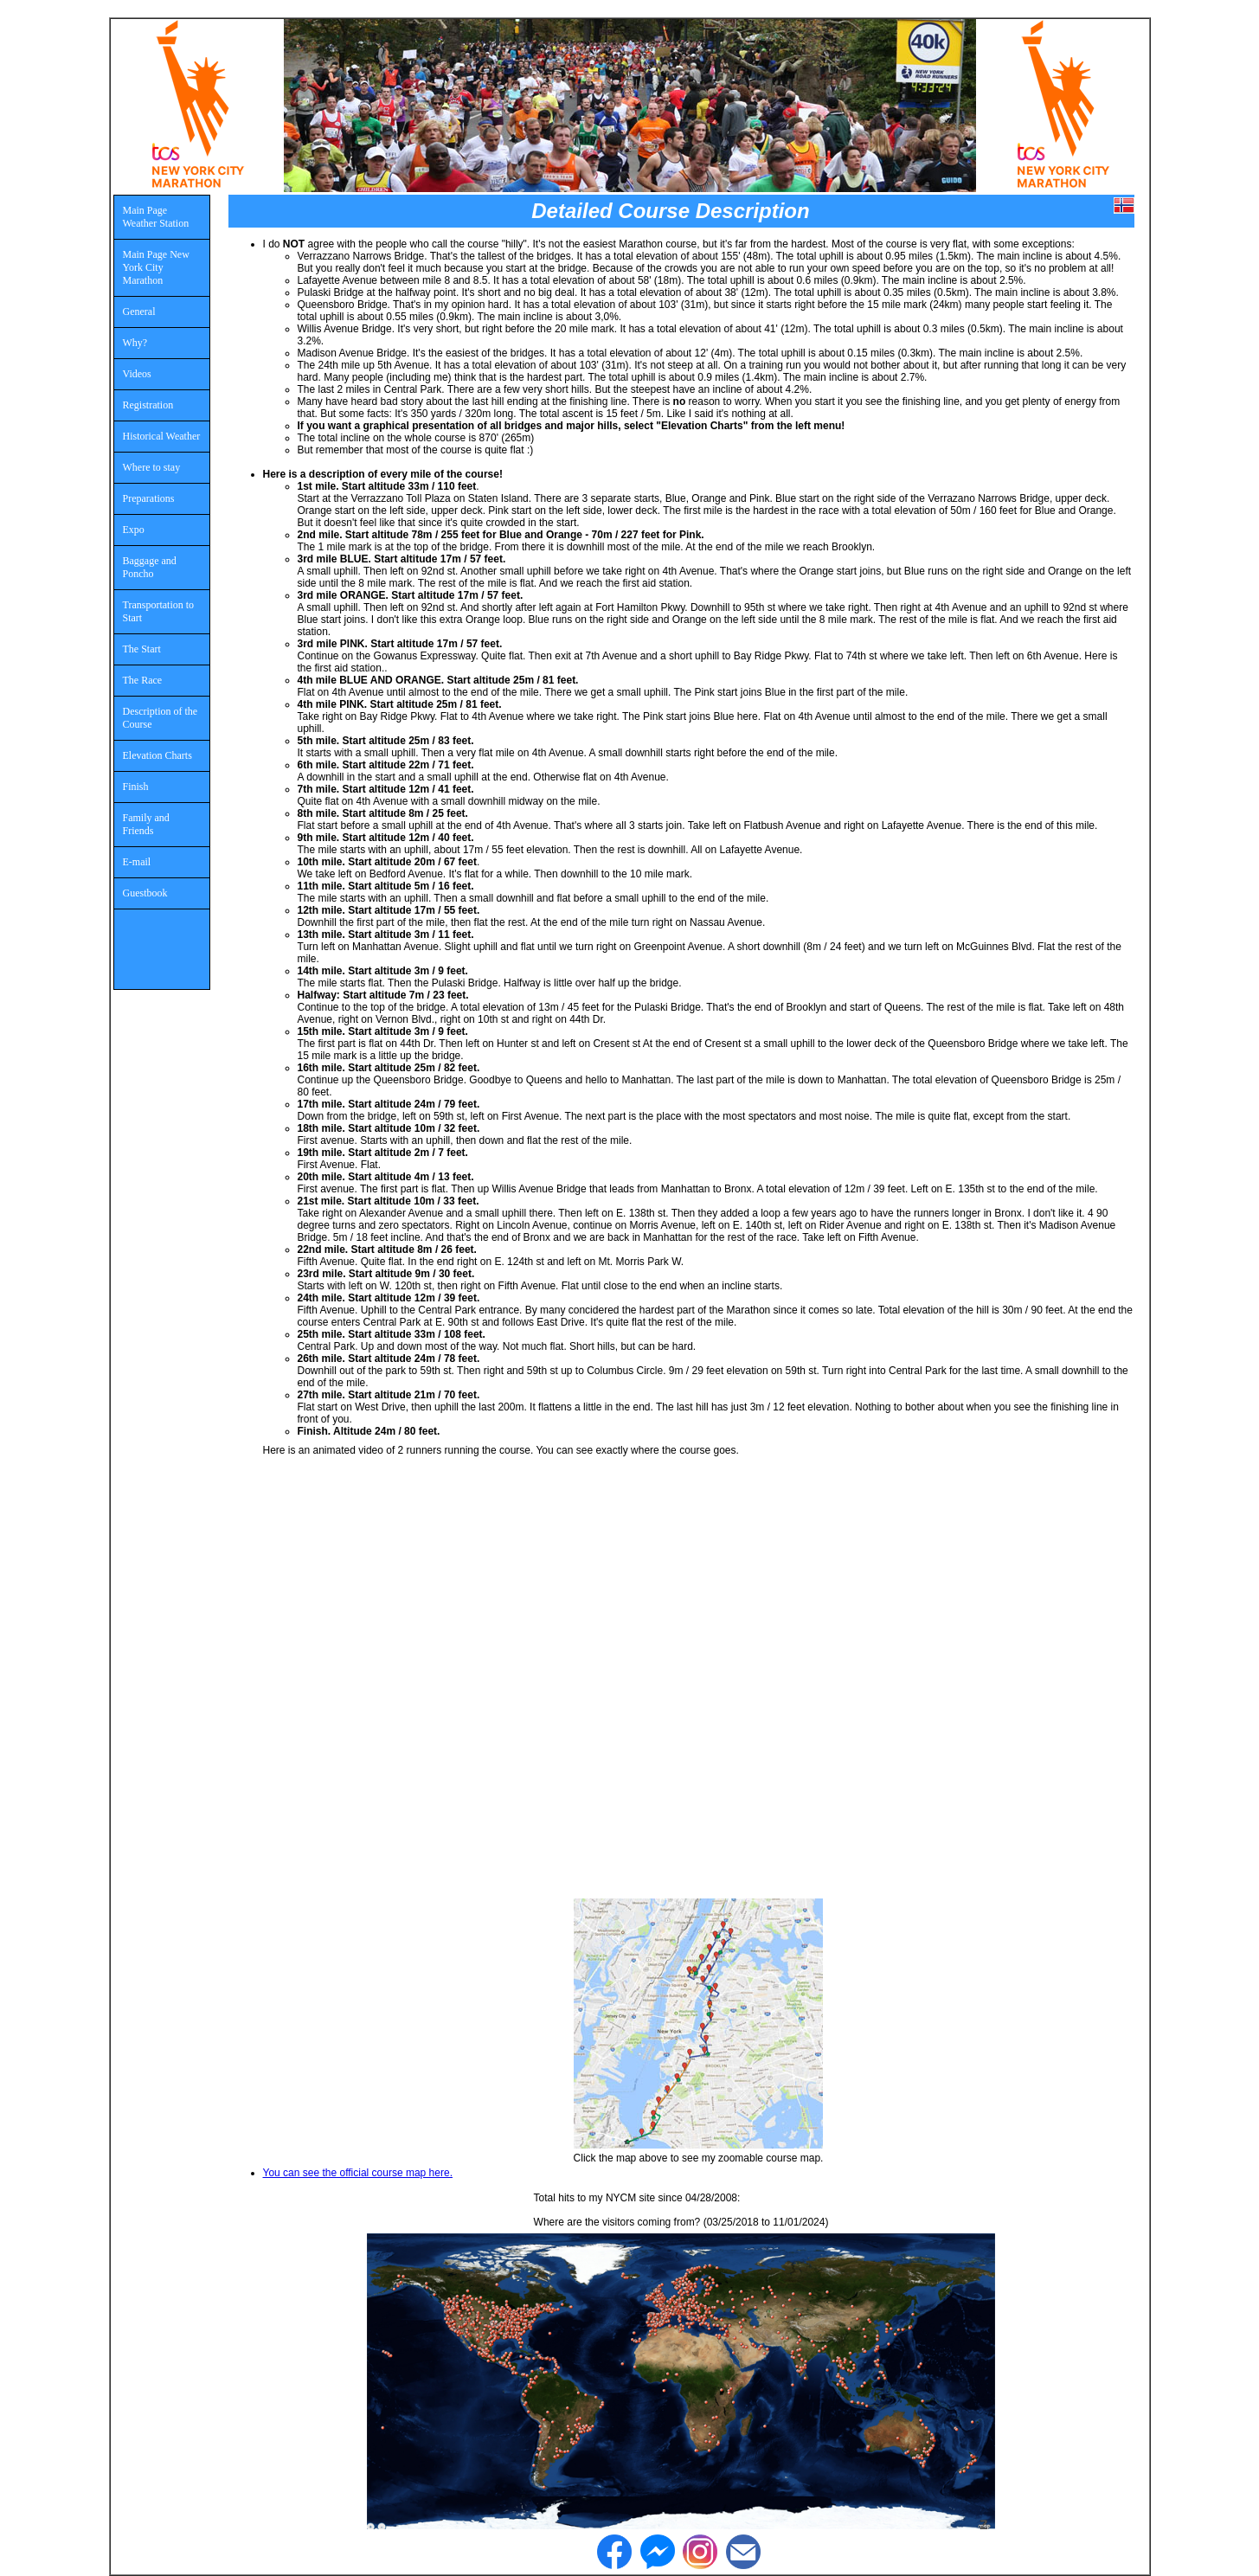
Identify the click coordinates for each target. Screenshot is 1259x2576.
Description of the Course (160, 717)
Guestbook (145, 893)
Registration (148, 405)
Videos (137, 374)
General (139, 311)
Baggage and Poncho (150, 567)
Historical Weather (162, 436)
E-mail (137, 862)
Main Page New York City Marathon (156, 267)
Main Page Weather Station (156, 216)
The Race (143, 680)
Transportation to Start (159, 611)
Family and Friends (146, 824)
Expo (134, 530)
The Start (142, 649)
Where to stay (152, 467)
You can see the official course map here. (358, 2173)
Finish (136, 787)
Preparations (149, 498)
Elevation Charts (157, 755)
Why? (135, 343)
